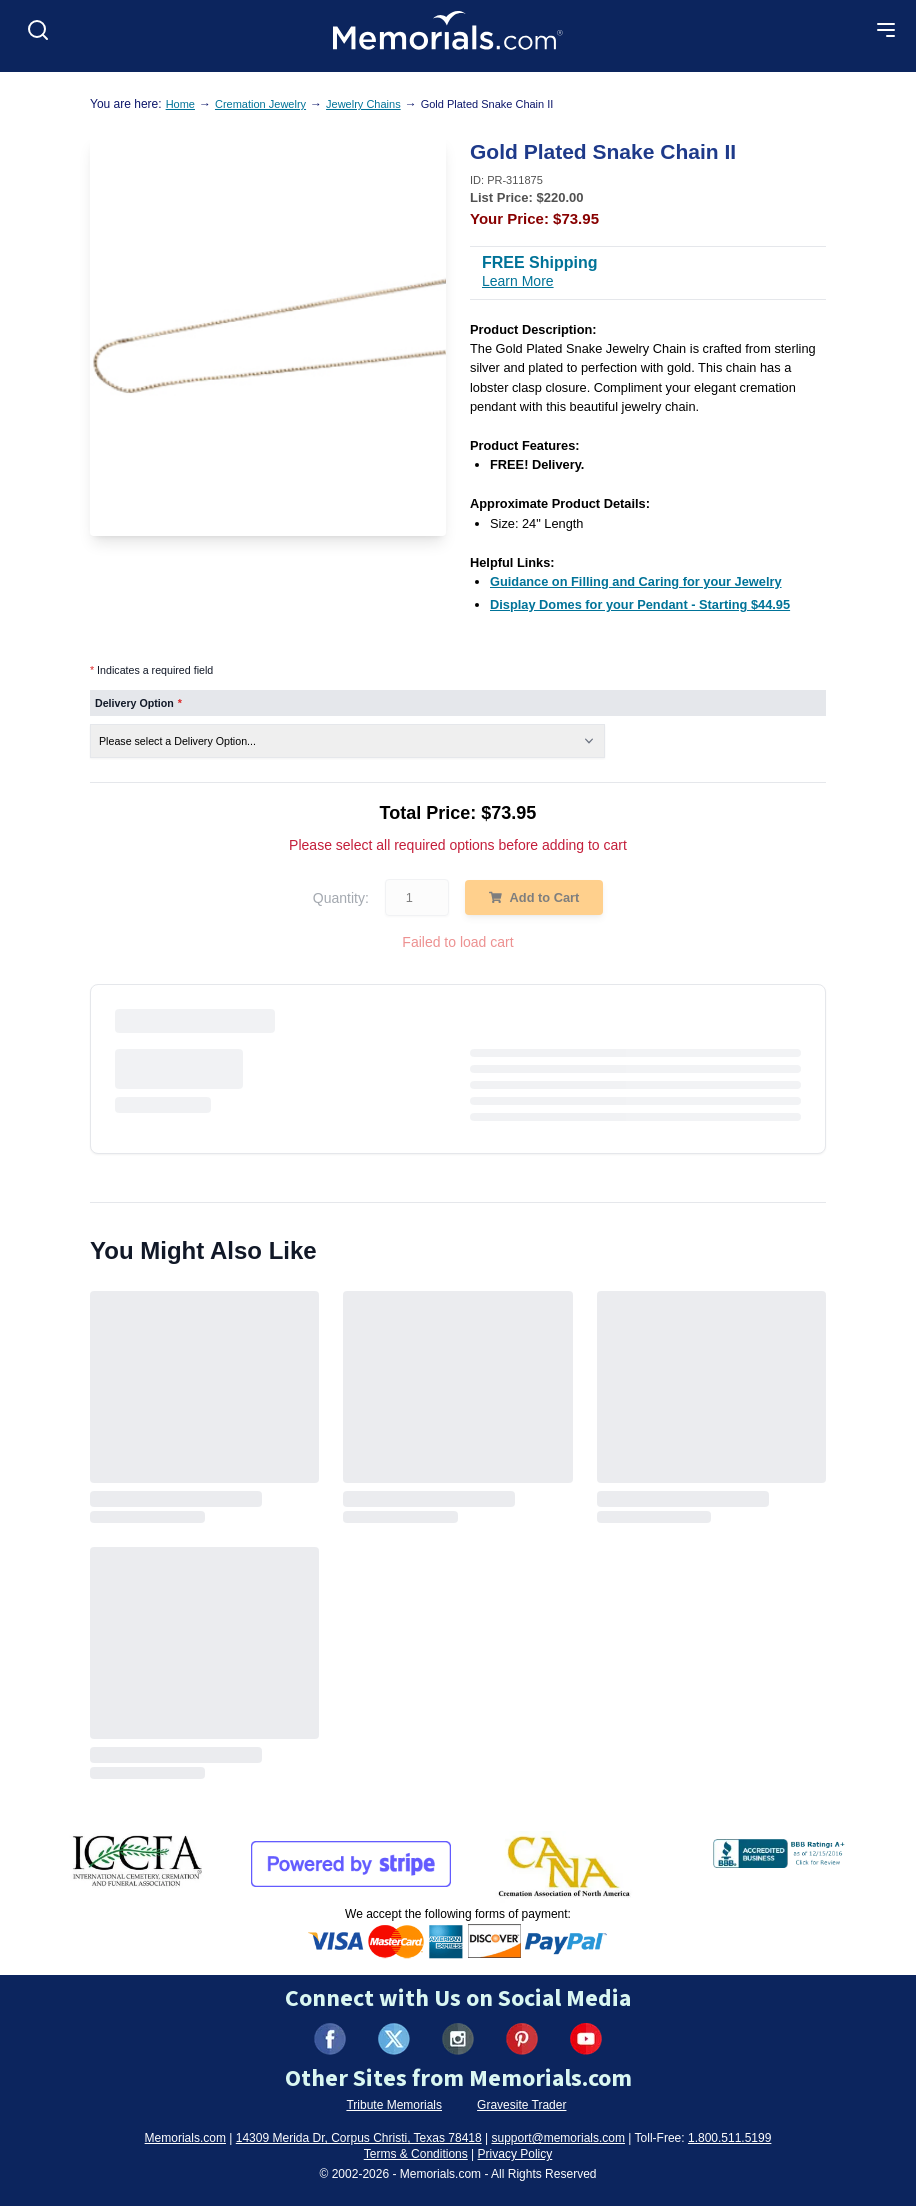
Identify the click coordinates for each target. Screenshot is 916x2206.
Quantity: (341, 898)
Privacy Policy (515, 2154)
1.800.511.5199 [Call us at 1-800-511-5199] (729, 2138)
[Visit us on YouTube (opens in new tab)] (586, 2039)
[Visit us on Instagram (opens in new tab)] (458, 2039)
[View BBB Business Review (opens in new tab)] (780, 1849)
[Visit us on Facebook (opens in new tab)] (330, 2039)
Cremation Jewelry (260, 104)
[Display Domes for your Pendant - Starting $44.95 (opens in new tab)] (640, 604)
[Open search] (38, 30)
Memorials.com (185, 2138)
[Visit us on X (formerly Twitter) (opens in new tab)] (394, 2039)
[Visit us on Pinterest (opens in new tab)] (522, 2039)
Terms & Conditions (416, 2154)
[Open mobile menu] (886, 30)
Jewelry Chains (363, 104)
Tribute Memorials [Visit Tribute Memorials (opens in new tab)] (394, 2105)
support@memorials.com (558, 2138)
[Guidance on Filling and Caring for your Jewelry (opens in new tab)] (636, 581)
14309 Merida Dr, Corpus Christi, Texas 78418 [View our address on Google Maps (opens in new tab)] (359, 2138)
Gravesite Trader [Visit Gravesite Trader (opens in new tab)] (521, 2105)
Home (180, 104)
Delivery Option (138, 703)
